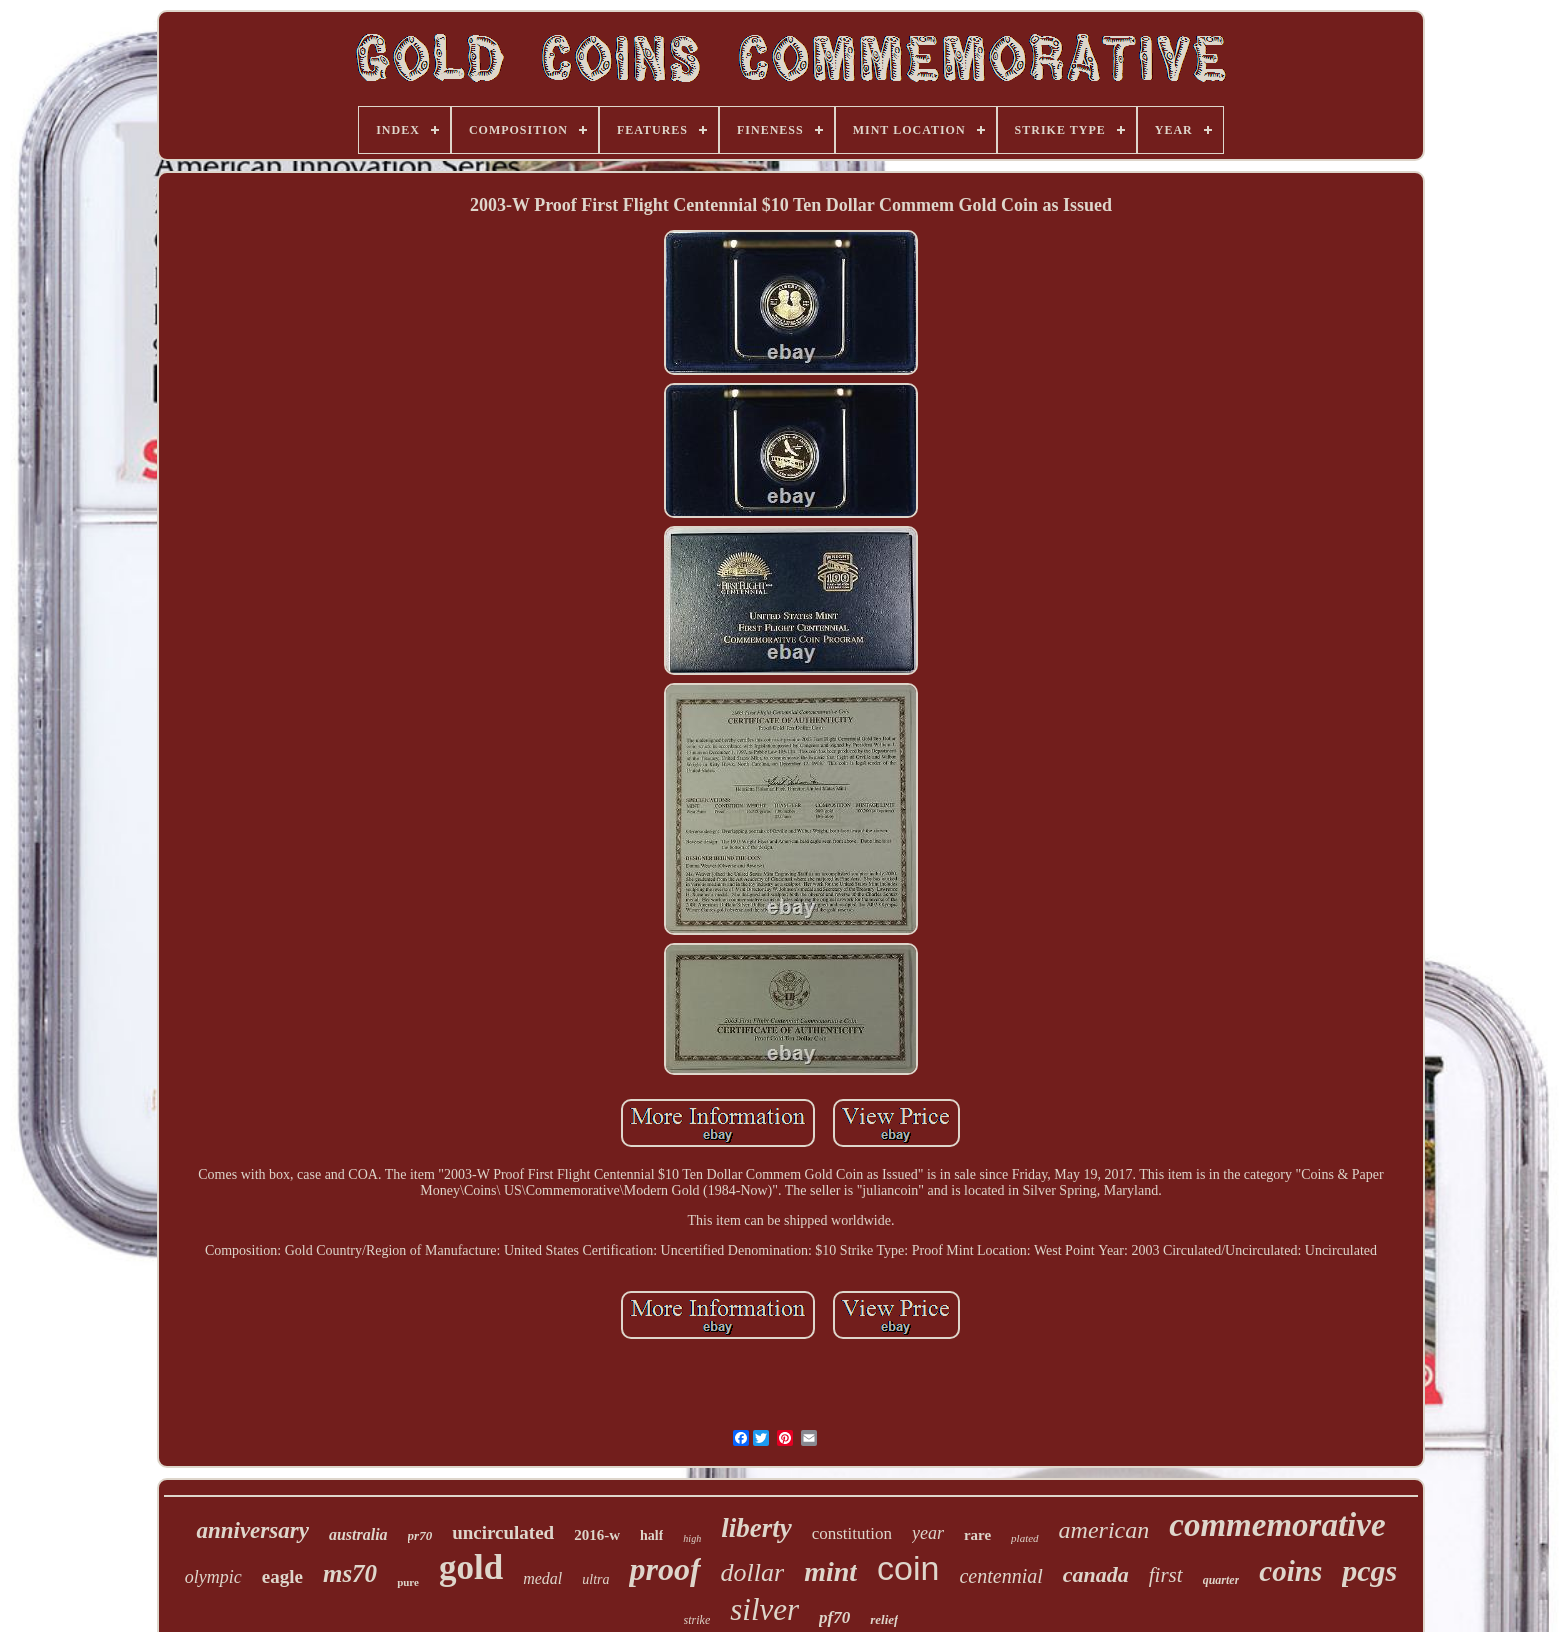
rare (977, 1535)
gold (471, 1567)
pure (408, 1582)
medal (542, 1578)
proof (664, 1569)
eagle (282, 1576)
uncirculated (503, 1532)
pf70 (834, 1617)
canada (1096, 1574)
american (1104, 1530)
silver (764, 1609)
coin (908, 1568)
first (1166, 1575)
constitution (852, 1533)
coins (1290, 1571)
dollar (753, 1572)
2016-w (597, 1535)
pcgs (1369, 1570)
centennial (1000, 1576)
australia (358, 1534)
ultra (595, 1579)
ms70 (350, 1573)
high (692, 1538)
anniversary (252, 1530)
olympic (213, 1577)
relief (884, 1619)
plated (1025, 1538)
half (651, 1535)
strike (697, 1620)
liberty (756, 1528)
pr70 (420, 1535)
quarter (1221, 1580)
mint (830, 1571)
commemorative (1277, 1525)
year (928, 1533)
